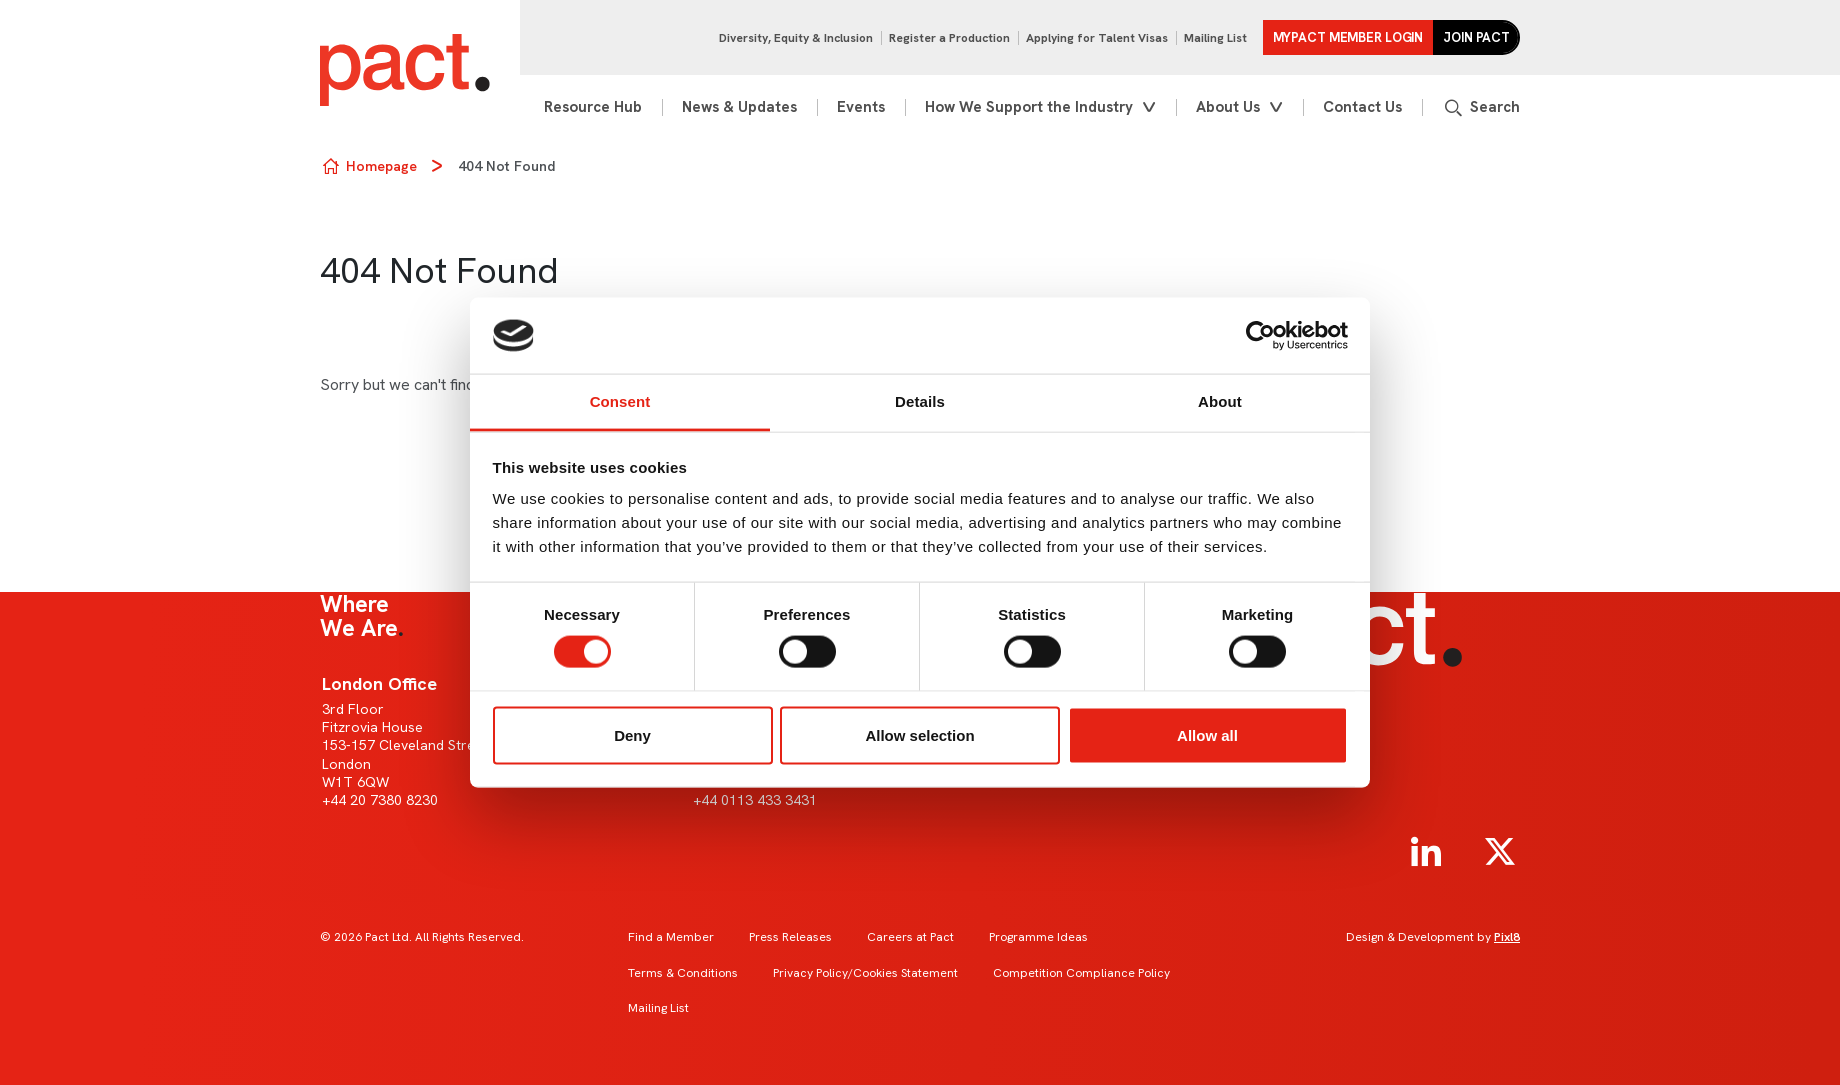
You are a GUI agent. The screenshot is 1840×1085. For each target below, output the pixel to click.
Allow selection (919, 734)
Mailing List (1215, 38)
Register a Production (949, 38)
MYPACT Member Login (1348, 37)
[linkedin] (1426, 852)
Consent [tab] (620, 401)
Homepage (381, 166)
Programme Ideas (1038, 937)
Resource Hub (593, 107)
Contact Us (1362, 107)
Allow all (1207, 734)
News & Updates (739, 107)
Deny (632, 734)
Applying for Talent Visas (1097, 38)
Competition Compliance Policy (1081, 973)
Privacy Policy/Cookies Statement (865, 973)
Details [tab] (920, 401)
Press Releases (790, 937)
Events (861, 107)
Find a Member (671, 937)
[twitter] (1500, 852)
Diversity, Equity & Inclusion (796, 38)
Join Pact (1476, 37)
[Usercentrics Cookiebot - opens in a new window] (1260, 336)
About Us (1228, 107)
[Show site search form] (1481, 107)
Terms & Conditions (683, 973)
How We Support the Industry (1029, 107)
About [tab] (1220, 401)
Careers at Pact (910, 937)
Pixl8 (1507, 937)
